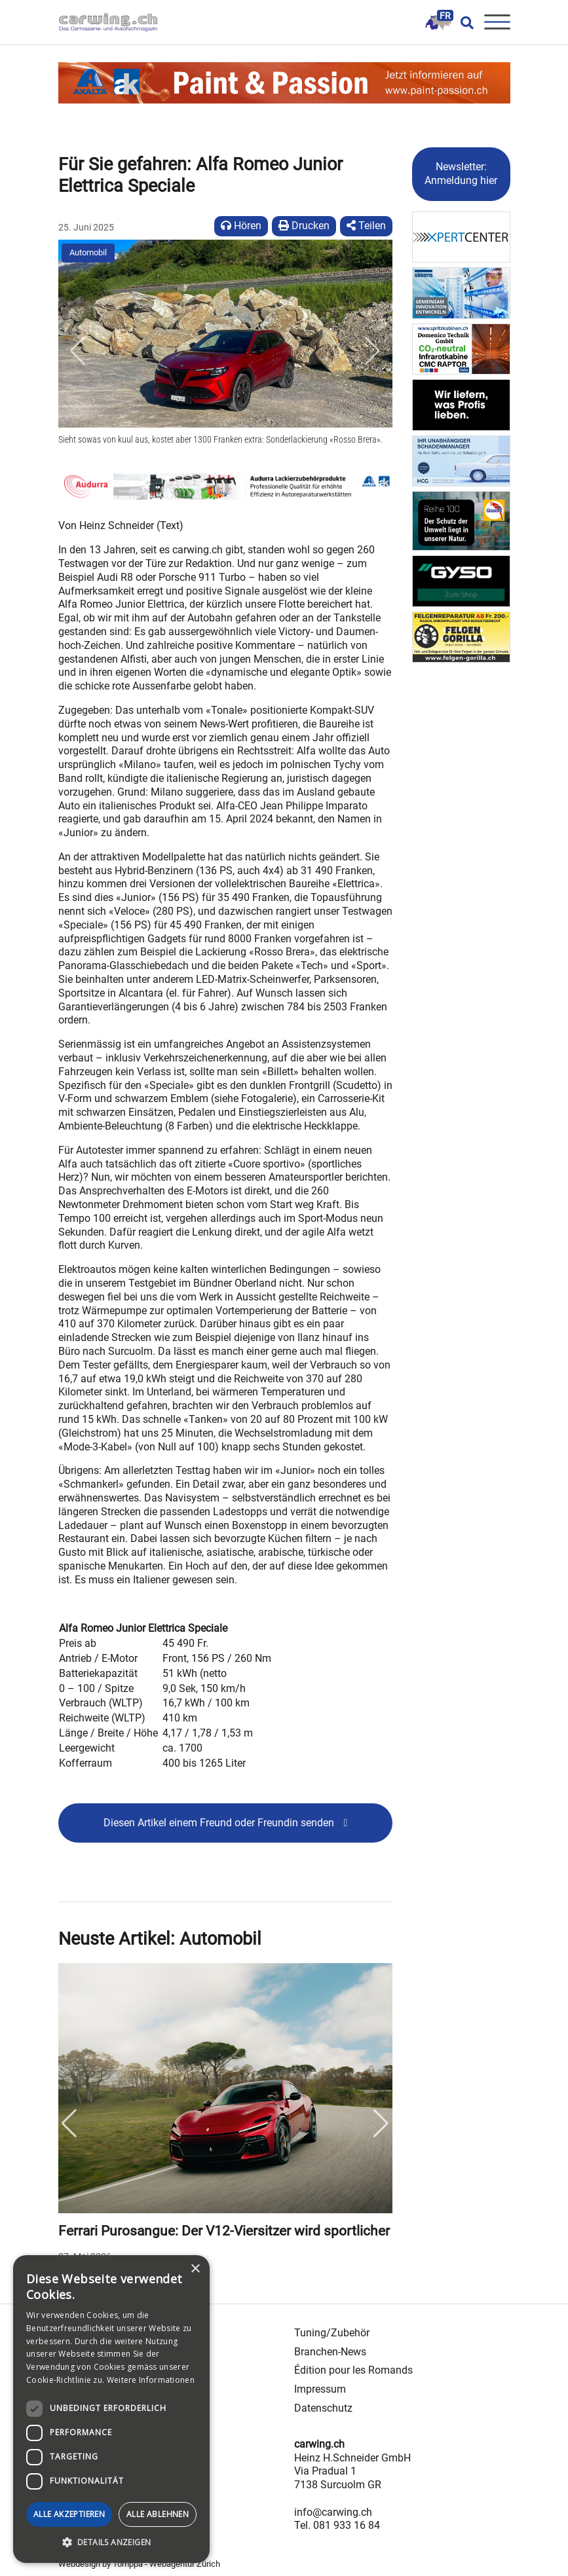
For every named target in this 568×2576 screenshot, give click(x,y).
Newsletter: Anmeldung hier (461, 173)
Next (381, 2123)
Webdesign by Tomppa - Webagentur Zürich (139, 2564)
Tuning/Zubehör (331, 2333)
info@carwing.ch (333, 2512)
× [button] (195, 2269)
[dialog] (111, 2409)
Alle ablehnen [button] (157, 2514)
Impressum (320, 2389)
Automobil (88, 252)
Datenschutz (323, 2408)
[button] (78, 351)
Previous (69, 2123)
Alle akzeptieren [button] (69, 2514)
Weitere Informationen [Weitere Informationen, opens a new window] (151, 2379)
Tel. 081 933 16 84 (337, 2525)
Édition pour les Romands (353, 2370)
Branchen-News (330, 2352)
